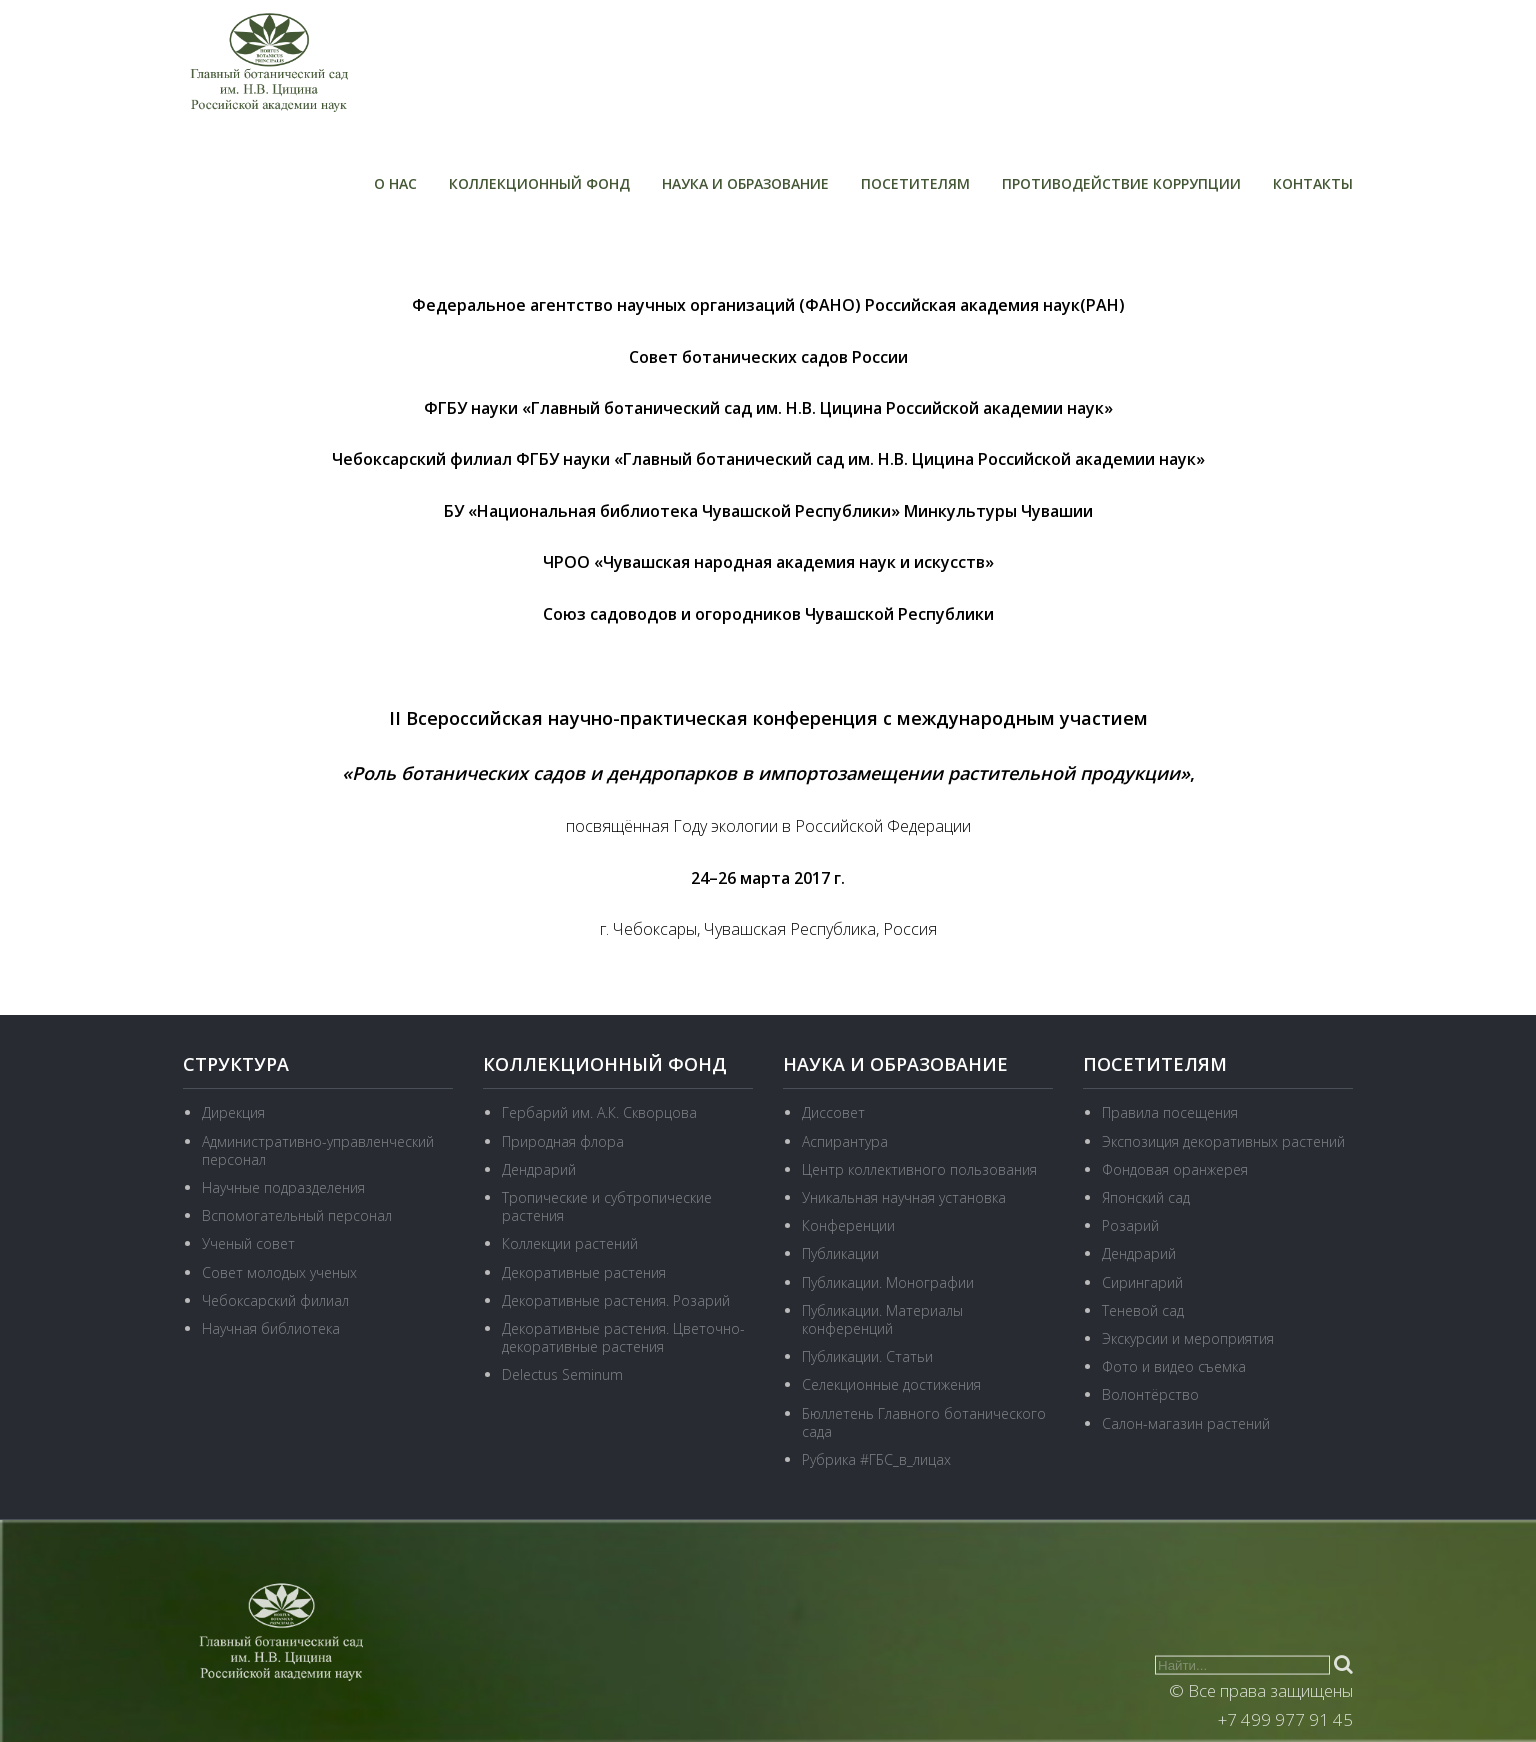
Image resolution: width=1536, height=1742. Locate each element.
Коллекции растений (570, 1243)
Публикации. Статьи (867, 1356)
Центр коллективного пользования (919, 1169)
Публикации (840, 1253)
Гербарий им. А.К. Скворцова (599, 1112)
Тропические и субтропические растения (607, 1206)
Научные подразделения (283, 1187)
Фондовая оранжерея (1175, 1169)
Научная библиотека (271, 1328)
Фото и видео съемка (1174, 1366)
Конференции (848, 1225)
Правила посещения (1170, 1112)
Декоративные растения (584, 1272)
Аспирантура (845, 1141)
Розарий (1130, 1225)
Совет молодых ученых (279, 1272)
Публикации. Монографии (888, 1282)
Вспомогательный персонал (297, 1215)
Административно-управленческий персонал (318, 1150)
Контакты (1313, 183)
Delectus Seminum (562, 1374)
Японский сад (1146, 1197)
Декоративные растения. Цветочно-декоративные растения (623, 1337)
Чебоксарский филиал (275, 1300)
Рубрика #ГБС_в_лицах (876, 1459)
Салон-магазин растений (1186, 1423)
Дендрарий (539, 1169)
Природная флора (563, 1141)
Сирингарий (1142, 1282)
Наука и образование (745, 183)
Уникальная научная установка (904, 1197)
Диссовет (833, 1112)
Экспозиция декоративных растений (1223, 1141)
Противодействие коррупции (1121, 183)
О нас (395, 183)
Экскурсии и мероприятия (1188, 1338)
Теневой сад (1143, 1310)
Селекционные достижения (891, 1384)
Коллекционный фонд (539, 183)
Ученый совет (248, 1243)
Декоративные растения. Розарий (616, 1300)
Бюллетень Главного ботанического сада (924, 1422)
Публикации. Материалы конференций (882, 1319)
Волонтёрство (1150, 1394)
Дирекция (233, 1112)
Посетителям (915, 183)
